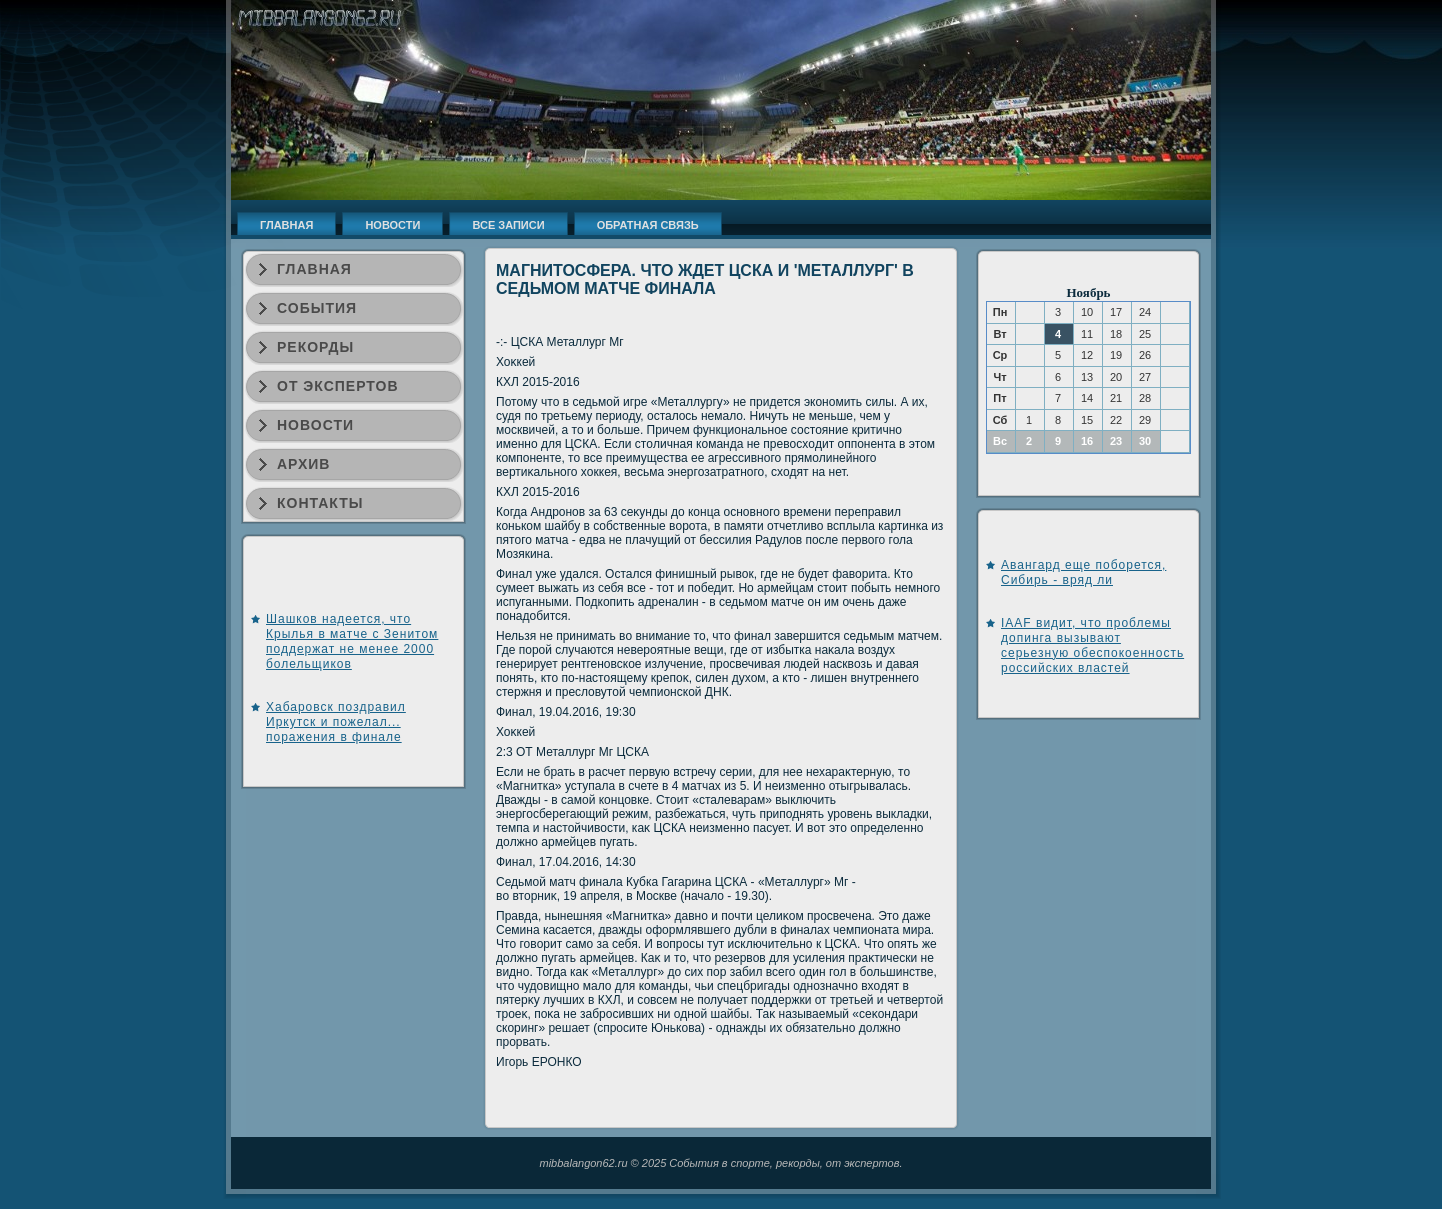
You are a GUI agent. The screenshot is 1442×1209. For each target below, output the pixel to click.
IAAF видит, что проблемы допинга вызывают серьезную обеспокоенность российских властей (1092, 645)
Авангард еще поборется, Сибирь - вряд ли (1083, 572)
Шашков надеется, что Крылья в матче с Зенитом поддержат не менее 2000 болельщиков (352, 641)
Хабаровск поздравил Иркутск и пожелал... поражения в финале (336, 722)
